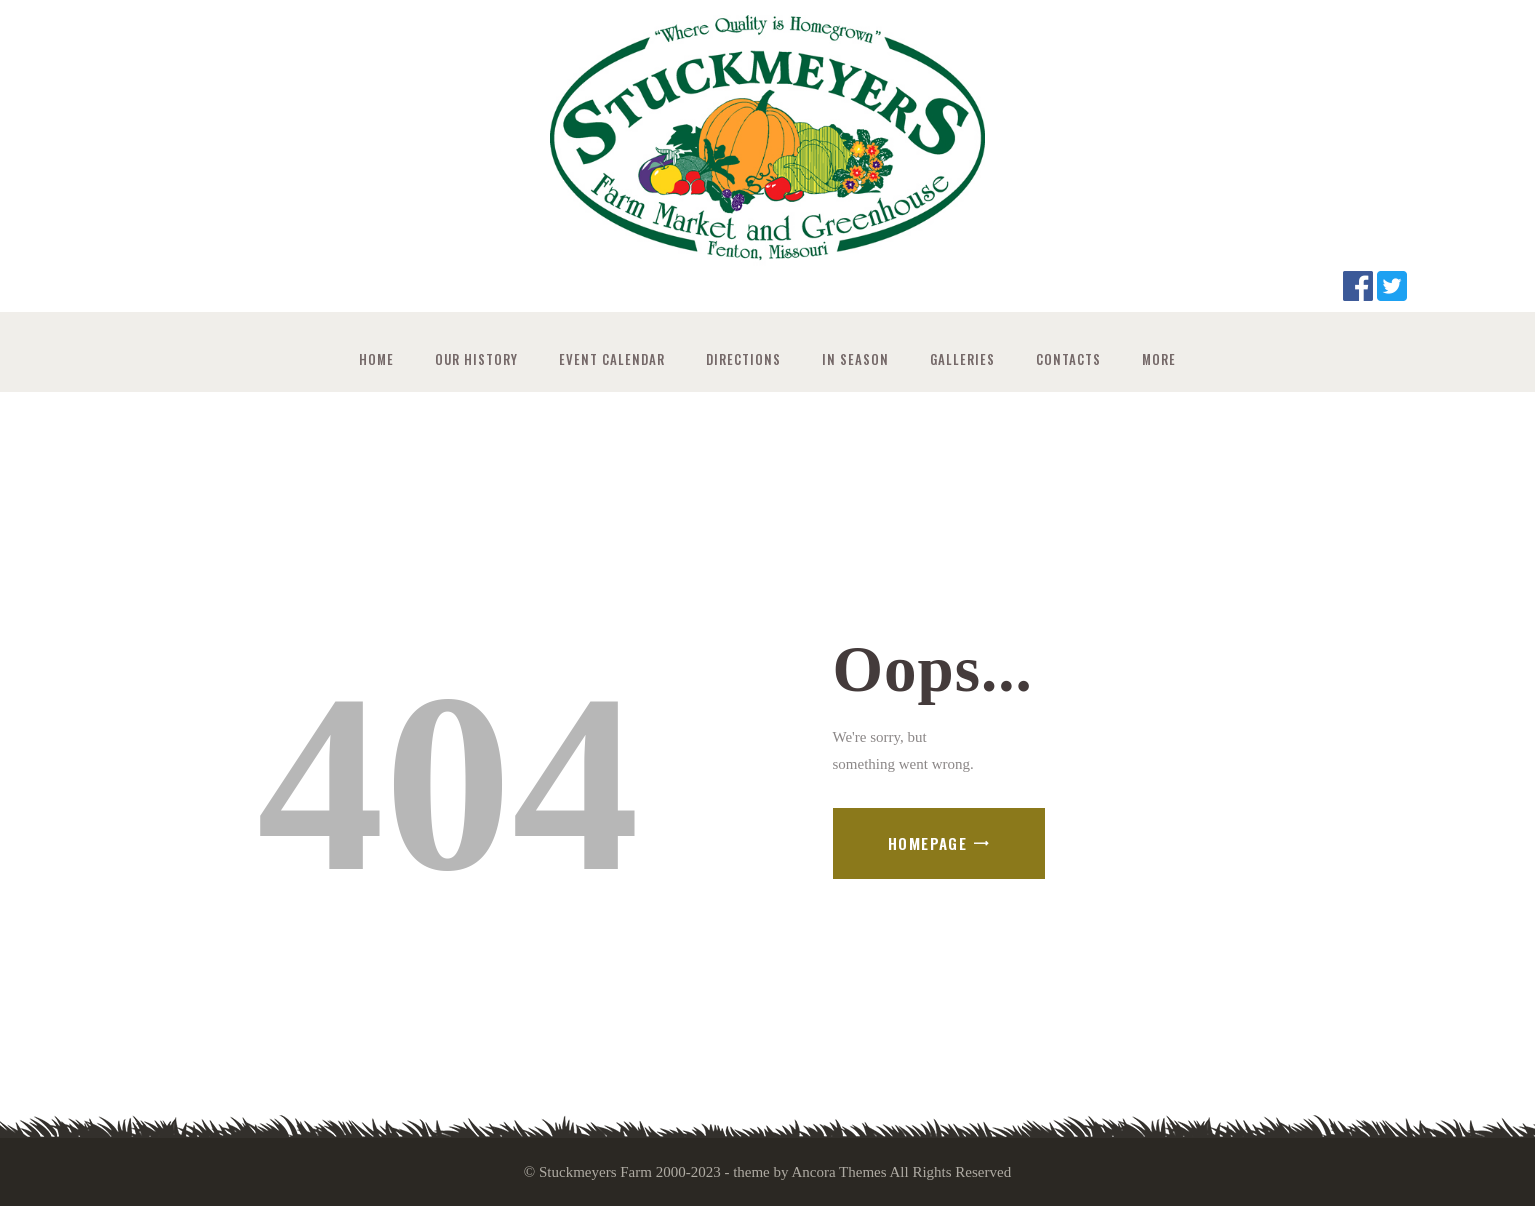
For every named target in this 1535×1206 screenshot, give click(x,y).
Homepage (927, 843)
